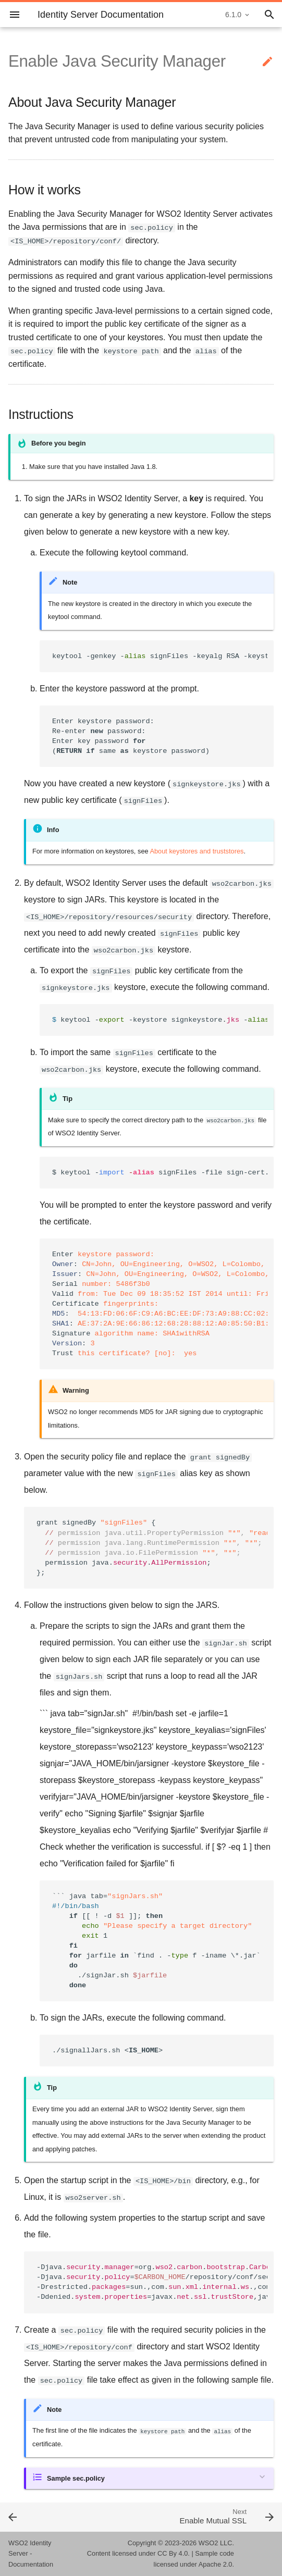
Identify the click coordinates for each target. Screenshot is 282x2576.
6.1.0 (233, 14)
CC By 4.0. (173, 2553)
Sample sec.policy (76, 2478)
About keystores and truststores (196, 851)
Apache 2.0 (215, 2564)
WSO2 (208, 2543)
